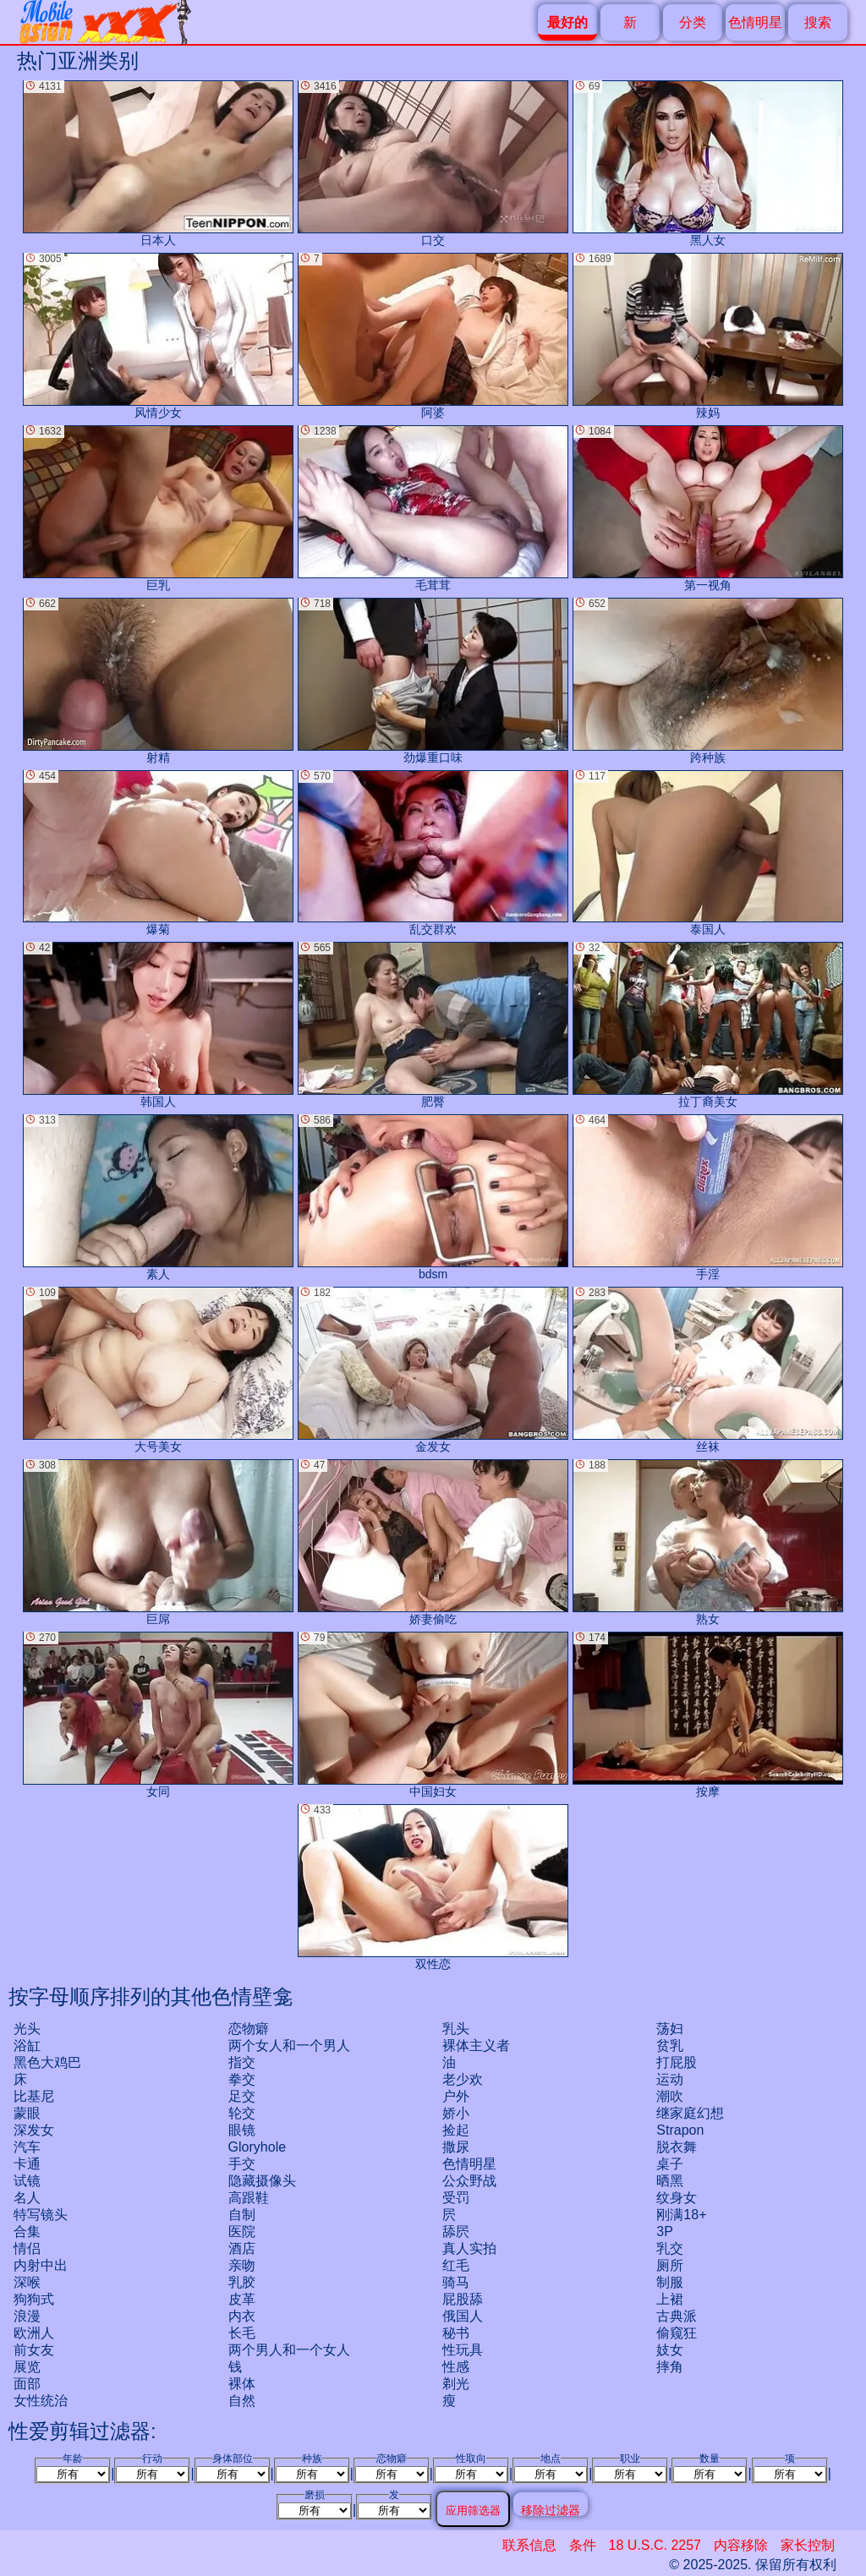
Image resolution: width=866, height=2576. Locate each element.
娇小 (455, 2113)
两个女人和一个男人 (289, 2045)
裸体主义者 (476, 2045)
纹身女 (676, 2197)
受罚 (455, 2197)
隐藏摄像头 (262, 2181)
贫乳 (669, 2045)
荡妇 (669, 2028)
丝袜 (708, 1370)
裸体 (241, 2383)
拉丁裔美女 (708, 1025)
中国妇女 (433, 1715)
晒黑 (669, 2181)
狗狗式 (34, 2299)
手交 (241, 2164)
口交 (433, 163)
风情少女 (158, 336)
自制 (241, 2214)
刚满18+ (681, 2214)
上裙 (669, 2299)
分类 (692, 22)
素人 (158, 1197)
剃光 (455, 2383)
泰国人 (708, 853)
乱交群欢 (433, 853)
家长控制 (808, 2545)
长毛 (241, 2333)
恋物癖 (248, 2028)
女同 (158, 1715)
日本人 (158, 163)
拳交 (241, 2079)
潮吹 (669, 2096)
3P (664, 2231)
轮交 (241, 2113)
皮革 (241, 2299)
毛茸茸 (433, 508)
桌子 (669, 2164)
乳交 (669, 2248)
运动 (669, 2079)
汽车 (27, 2147)
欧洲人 (34, 2333)
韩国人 (158, 1025)
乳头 (455, 2028)
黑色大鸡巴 (47, 2062)
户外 (455, 2096)
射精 (158, 681)
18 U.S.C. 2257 (655, 2545)
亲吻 (241, 2265)
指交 (241, 2062)
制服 (669, 2282)
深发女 (34, 2130)
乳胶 (241, 2282)
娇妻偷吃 (433, 1542)
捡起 (455, 2130)
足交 (241, 2096)
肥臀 (433, 1025)
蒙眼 (27, 2113)
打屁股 (676, 2062)
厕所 (669, 2265)
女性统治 (41, 2400)
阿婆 (433, 336)
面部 (27, 2383)
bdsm (433, 1197)
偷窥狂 (676, 2333)
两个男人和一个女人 (289, 2350)
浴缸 (27, 2045)
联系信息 (529, 2545)
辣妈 (708, 336)
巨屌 (158, 1542)
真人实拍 (469, 2248)
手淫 (708, 1197)
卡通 (27, 2164)
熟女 (708, 1542)
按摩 (708, 1715)
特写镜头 (41, 2214)
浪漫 (27, 2316)
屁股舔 (462, 2299)
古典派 (676, 2316)
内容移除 (741, 2545)
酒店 (241, 2248)
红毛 (455, 2265)
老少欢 (462, 2079)
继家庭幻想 (690, 2113)
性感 (455, 2367)
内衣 (241, 2316)
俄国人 (462, 2316)
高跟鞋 (248, 2197)
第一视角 (708, 508)
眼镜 (241, 2130)
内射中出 (41, 2265)
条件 (582, 2545)
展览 (27, 2367)
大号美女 (158, 1370)
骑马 (455, 2282)
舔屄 (455, 2231)
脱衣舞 (676, 2147)
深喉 (27, 2282)
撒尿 (455, 2147)
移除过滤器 (550, 2509)
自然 (241, 2400)
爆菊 (158, 853)
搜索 (817, 22)
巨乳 (158, 508)
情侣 (27, 2248)
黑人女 (708, 163)
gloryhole (257, 2147)
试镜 (27, 2181)
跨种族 (708, 681)
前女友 (34, 2350)
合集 (27, 2231)
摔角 (669, 2367)
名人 (27, 2197)
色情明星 (755, 22)
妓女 (669, 2350)
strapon (680, 2130)
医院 (241, 2231)
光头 (27, 2028)
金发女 (433, 1370)
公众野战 (469, 2181)
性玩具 (462, 2350)
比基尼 (34, 2096)
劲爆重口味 (433, 681)
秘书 (455, 2333)
